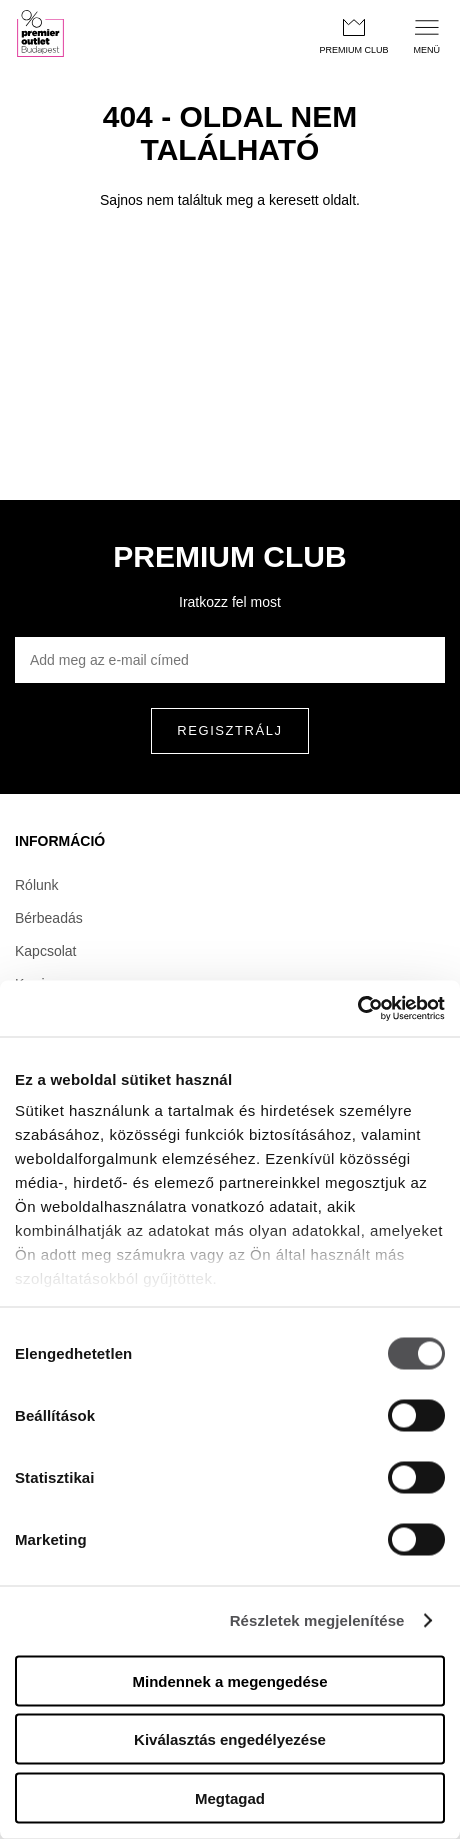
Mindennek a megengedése (229, 1680)
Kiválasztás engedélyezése (230, 1739)
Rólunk (37, 885)
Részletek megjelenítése (317, 1620)
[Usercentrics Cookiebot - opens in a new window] (357, 1009)
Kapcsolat (45, 951)
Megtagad (230, 1797)
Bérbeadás (49, 918)
